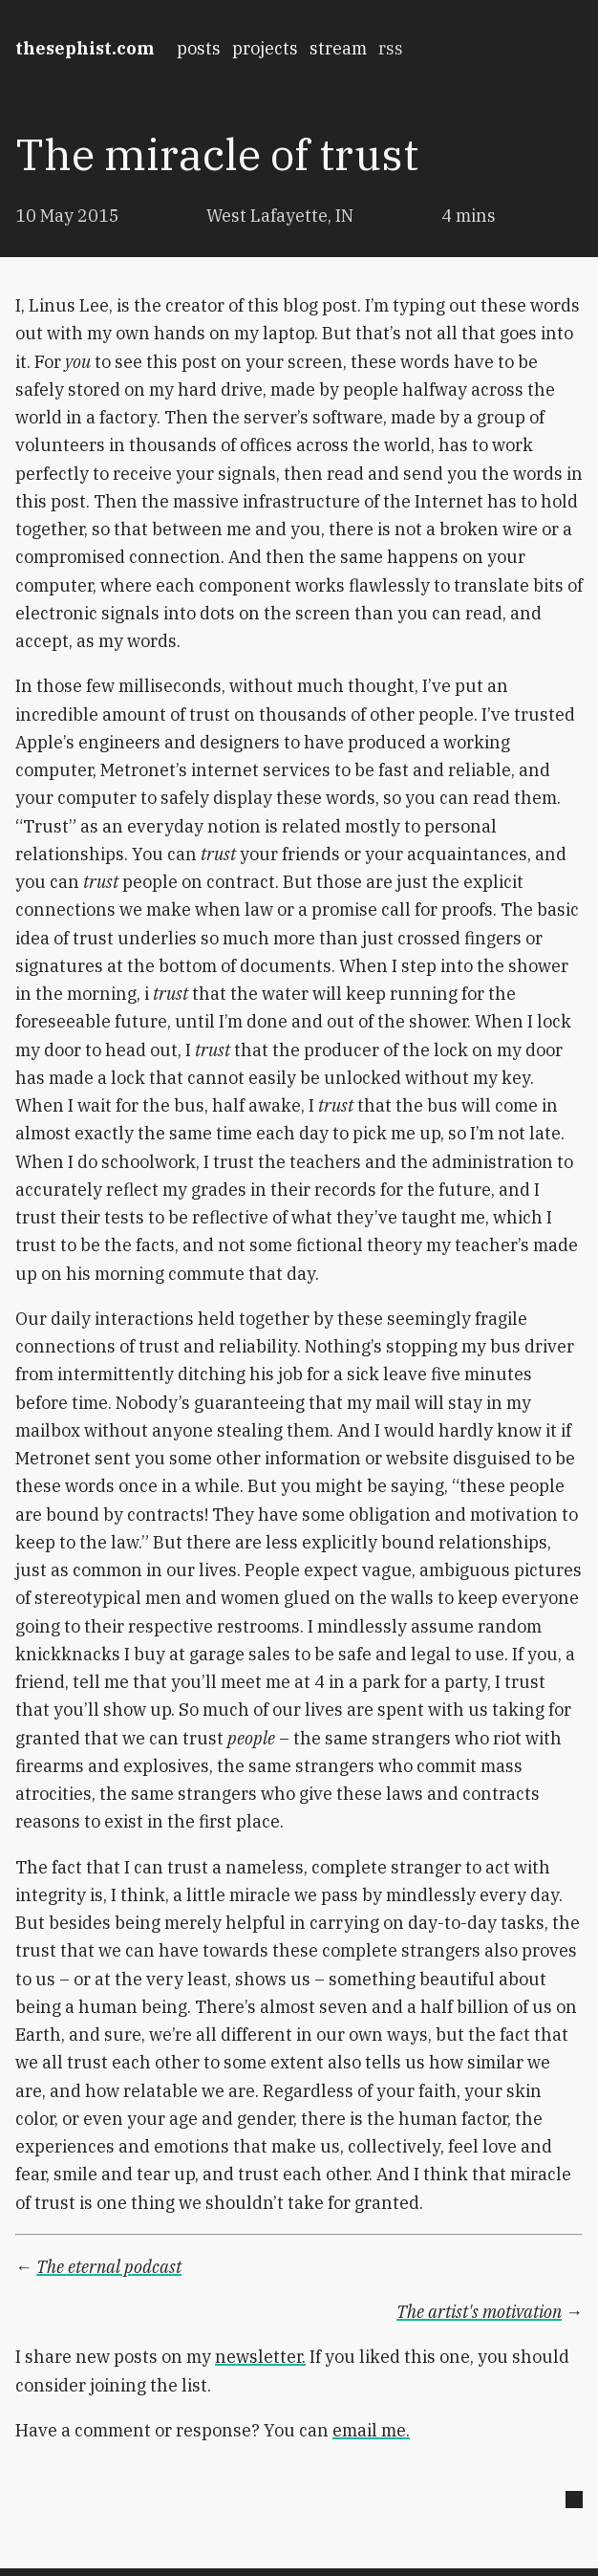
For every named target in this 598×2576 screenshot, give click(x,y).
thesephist (84, 48)
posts (199, 48)
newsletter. (260, 2357)
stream (338, 48)
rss (390, 48)
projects (265, 48)
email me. (371, 2430)
